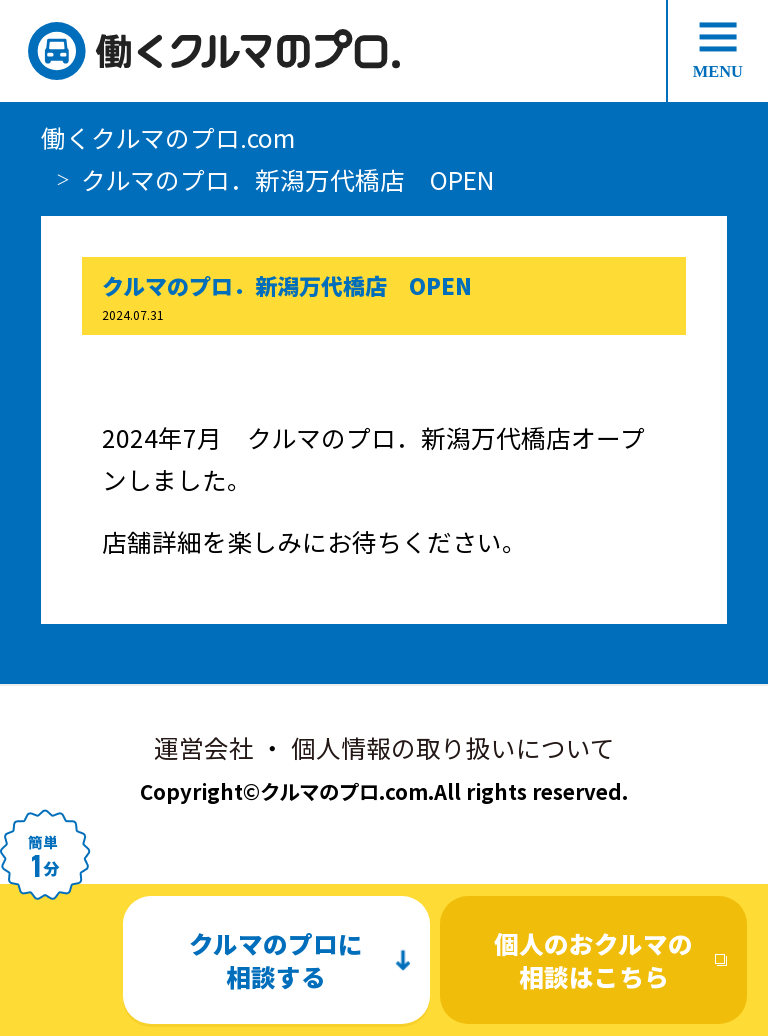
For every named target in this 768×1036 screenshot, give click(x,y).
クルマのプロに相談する (276, 959)
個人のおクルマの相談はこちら (593, 959)
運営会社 (204, 747)
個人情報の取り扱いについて (453, 747)
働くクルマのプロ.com (168, 137)
